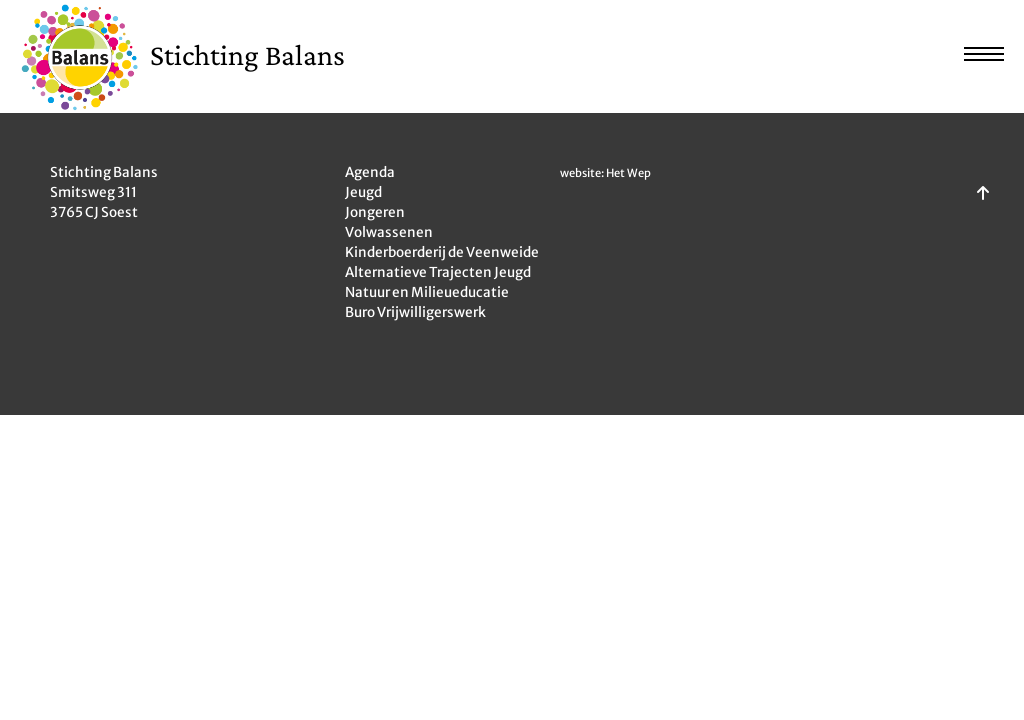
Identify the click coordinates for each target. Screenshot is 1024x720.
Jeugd (363, 192)
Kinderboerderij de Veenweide (442, 252)
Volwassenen (389, 232)
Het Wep (628, 173)
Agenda (370, 172)
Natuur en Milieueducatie (427, 292)
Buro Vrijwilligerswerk (415, 312)
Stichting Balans (247, 54)
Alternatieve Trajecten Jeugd (438, 272)
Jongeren (375, 212)
